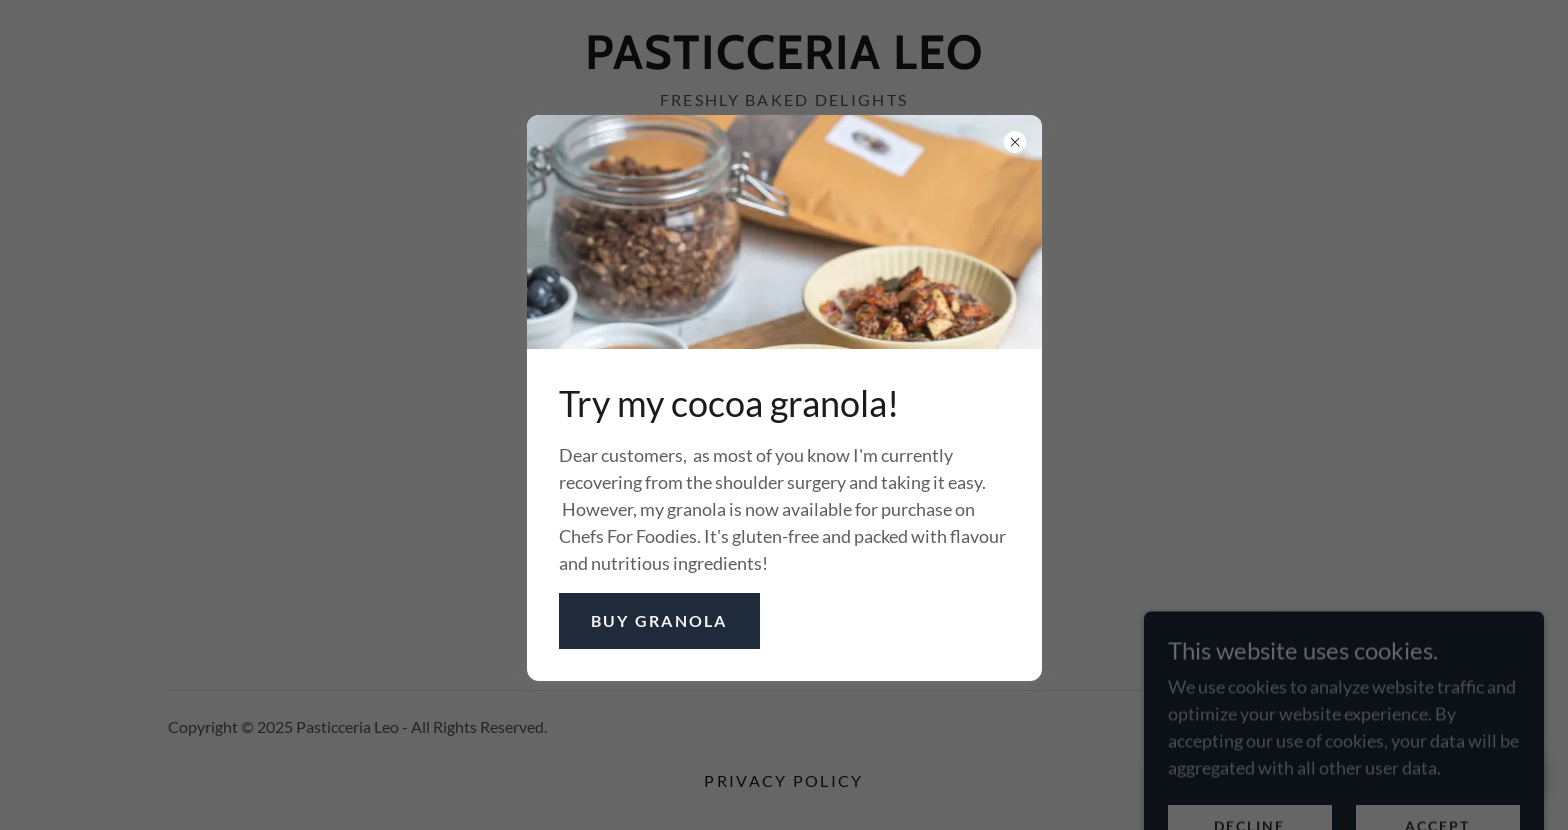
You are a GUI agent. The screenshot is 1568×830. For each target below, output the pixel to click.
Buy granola (659, 620)
